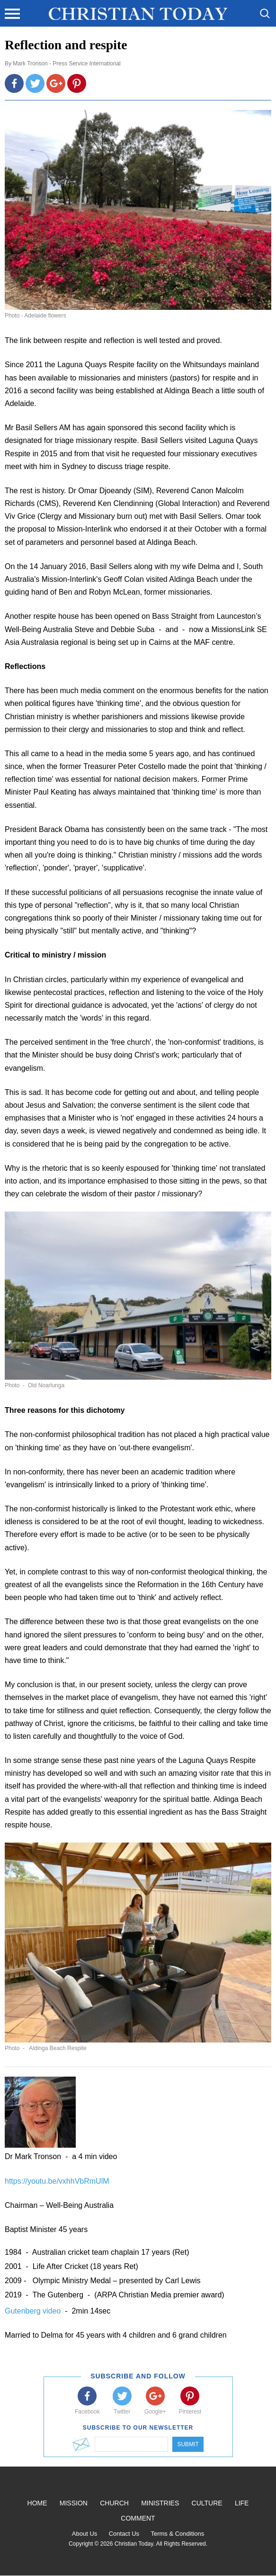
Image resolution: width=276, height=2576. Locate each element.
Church (114, 2503)
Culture (207, 2503)
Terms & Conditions (177, 2533)
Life (242, 2503)
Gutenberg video (34, 2311)
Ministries (160, 2503)
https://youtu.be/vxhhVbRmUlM (57, 2181)
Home (37, 2503)
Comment (138, 2518)
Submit (187, 2444)
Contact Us (124, 2533)
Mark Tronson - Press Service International (66, 63)
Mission (74, 2503)
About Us (84, 2533)
